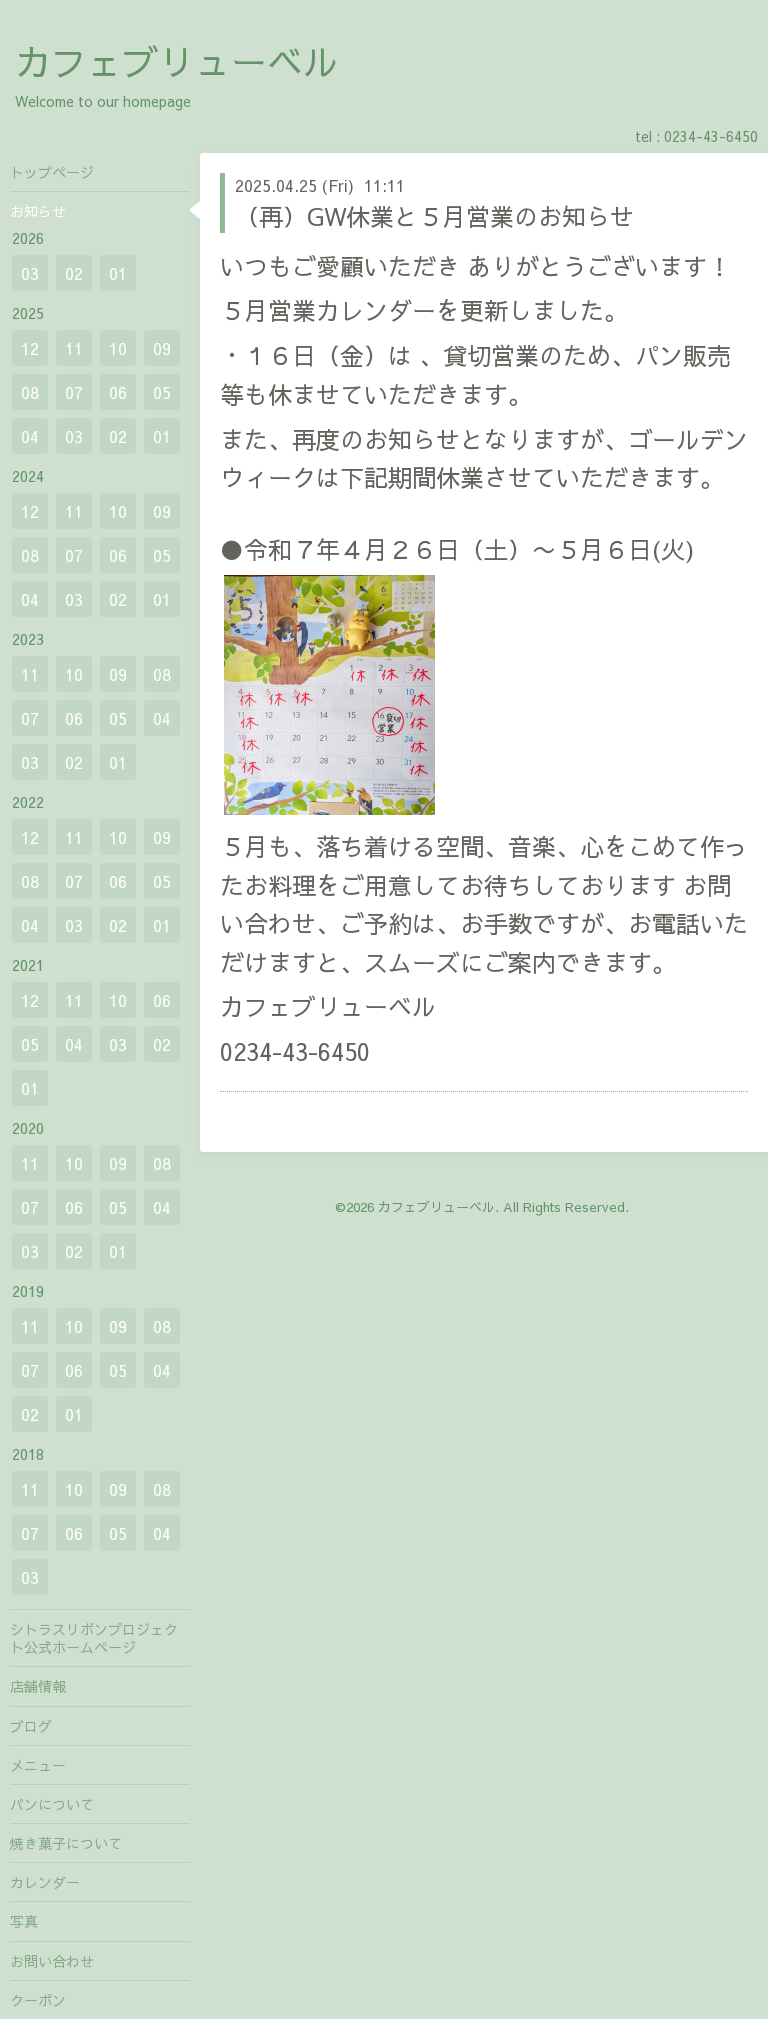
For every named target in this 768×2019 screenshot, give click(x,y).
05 (162, 392)
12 (30, 348)
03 (30, 273)
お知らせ (38, 211)
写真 (24, 1921)
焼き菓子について (66, 1843)
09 (162, 348)
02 (74, 273)
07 (74, 392)
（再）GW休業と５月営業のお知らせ (434, 216)
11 (74, 348)
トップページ (52, 172)
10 (118, 348)
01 (118, 273)
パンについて (52, 1804)
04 (30, 436)
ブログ (31, 1726)
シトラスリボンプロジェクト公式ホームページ (94, 1638)
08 (30, 392)
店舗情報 (38, 1686)
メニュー (38, 1765)
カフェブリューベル (177, 61)
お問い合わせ (52, 1961)
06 (118, 392)
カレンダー (45, 1882)
